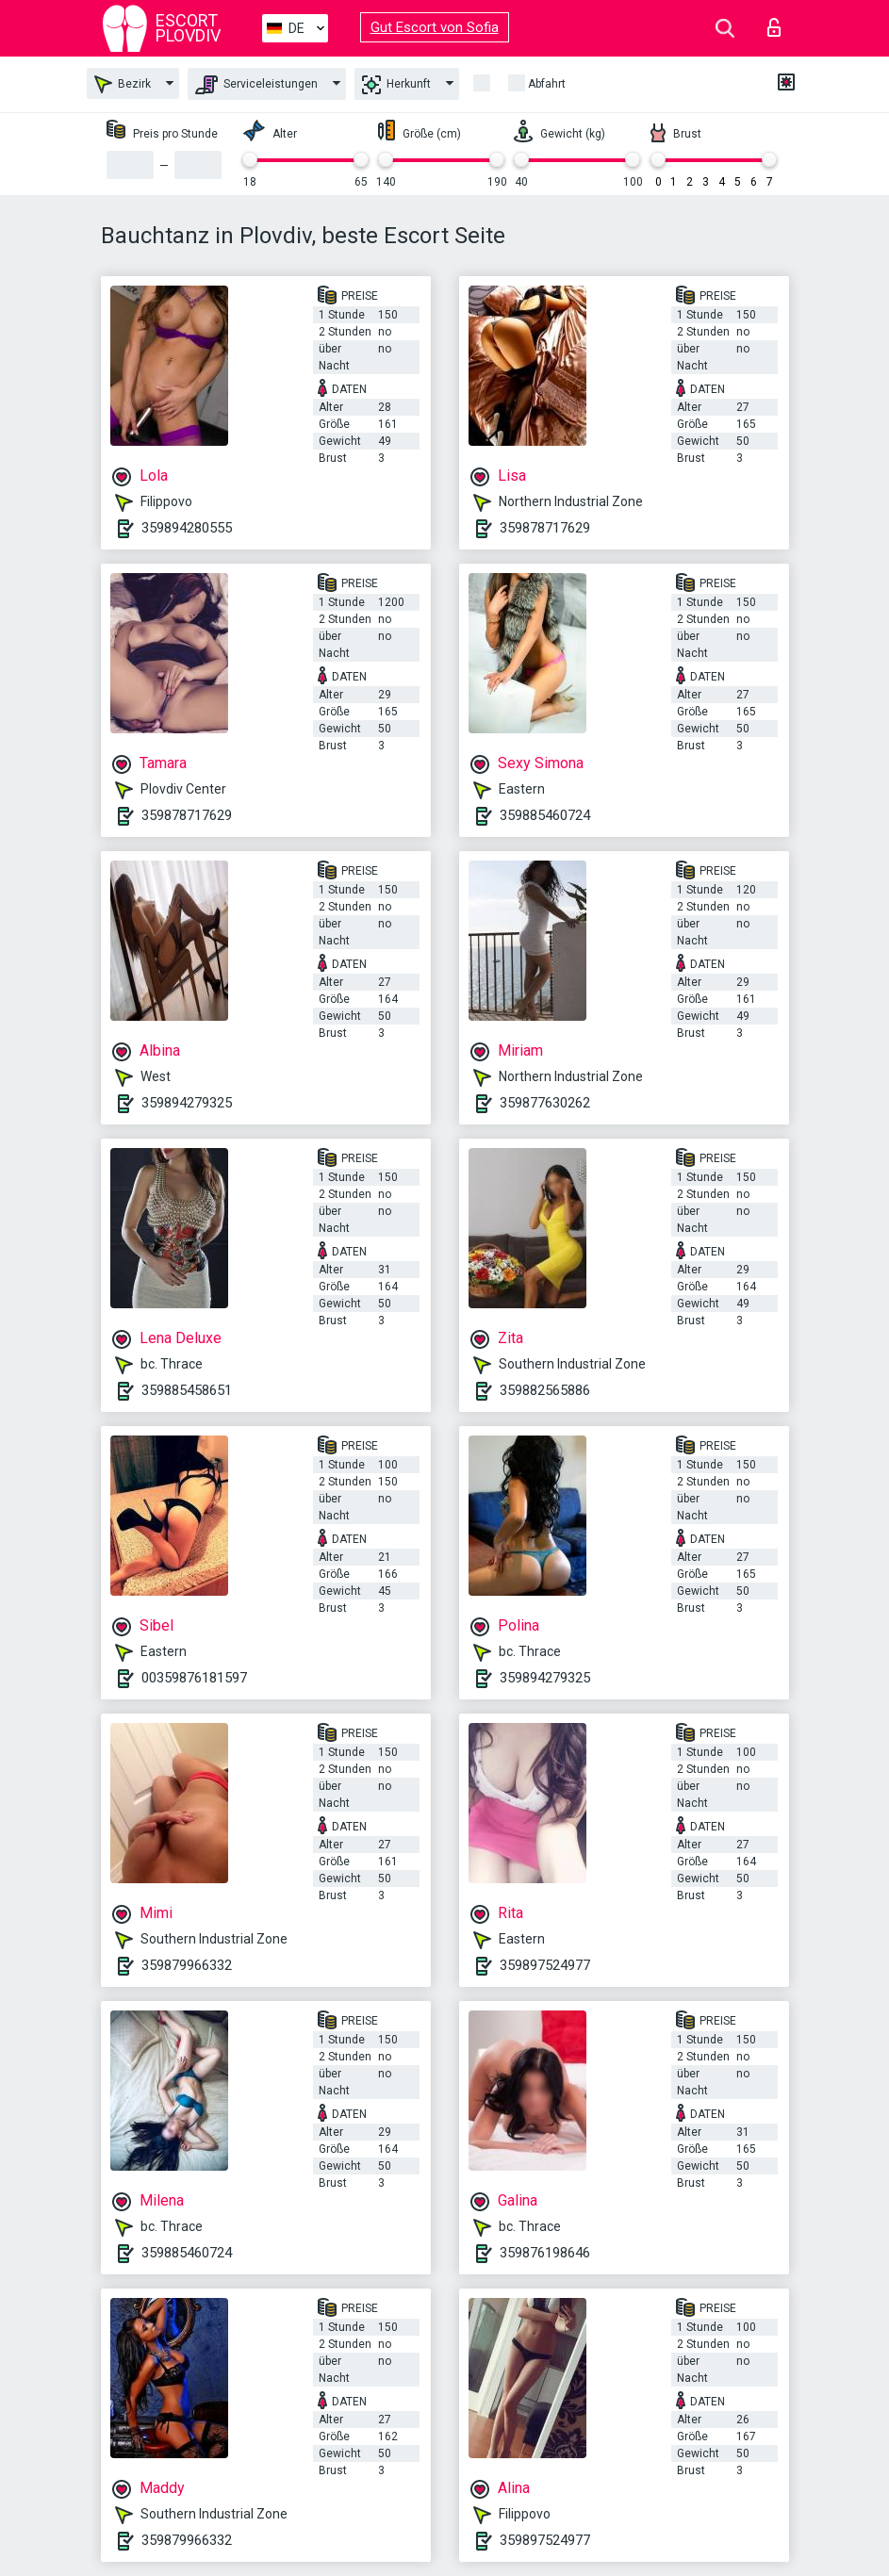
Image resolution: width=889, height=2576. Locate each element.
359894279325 (186, 1102)
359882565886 (545, 1390)
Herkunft (396, 84)
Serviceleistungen (256, 84)
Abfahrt (547, 83)
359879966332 (186, 1965)
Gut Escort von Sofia (434, 27)
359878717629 (545, 527)
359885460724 (545, 815)
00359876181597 (194, 1677)
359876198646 (545, 2252)
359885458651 (186, 1390)
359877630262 (545, 1102)
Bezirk (122, 84)
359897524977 (545, 1965)
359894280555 (186, 527)
